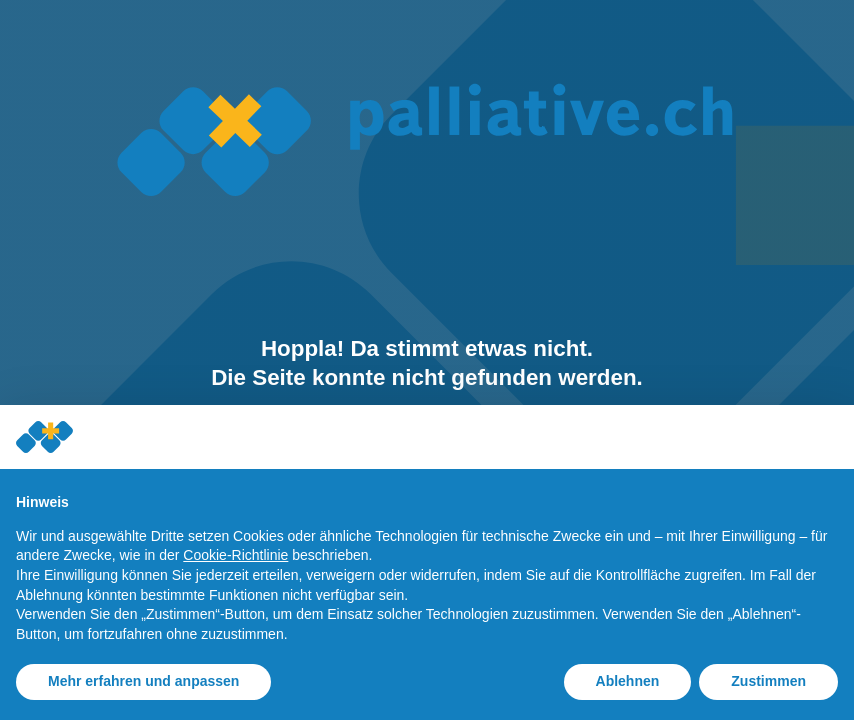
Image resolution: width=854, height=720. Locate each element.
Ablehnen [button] (628, 681)
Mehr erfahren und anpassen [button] (143, 681)
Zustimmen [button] (768, 681)
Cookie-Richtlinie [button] (235, 555)
